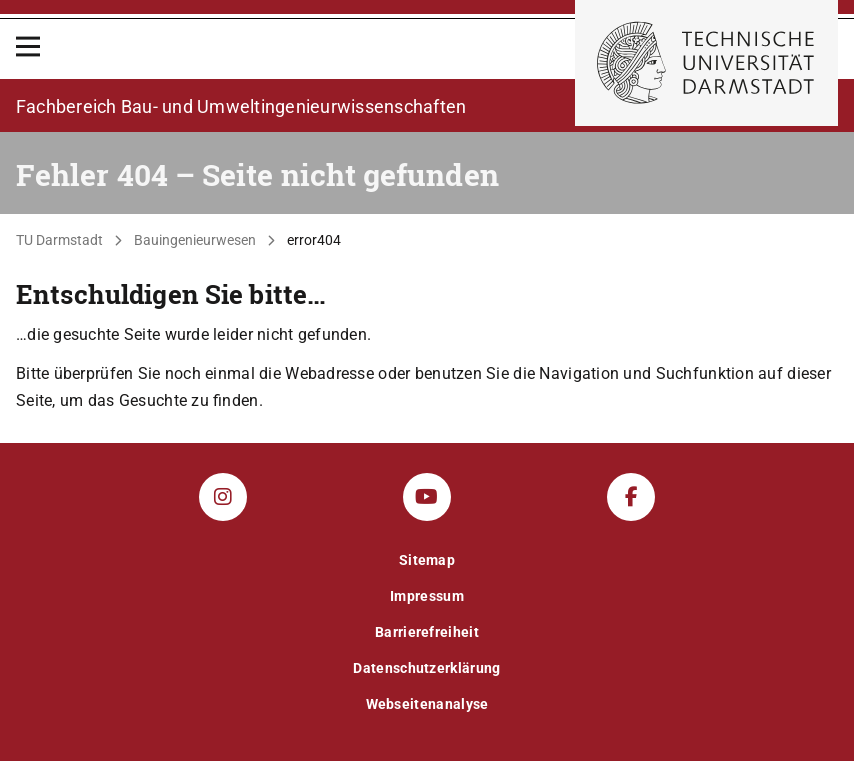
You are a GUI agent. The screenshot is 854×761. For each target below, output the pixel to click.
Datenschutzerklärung (426, 668)
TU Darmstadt (59, 240)
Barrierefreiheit (427, 632)
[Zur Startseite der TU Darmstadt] (706, 63)
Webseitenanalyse (427, 704)
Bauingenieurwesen (195, 240)
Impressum (427, 596)
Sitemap (427, 560)
